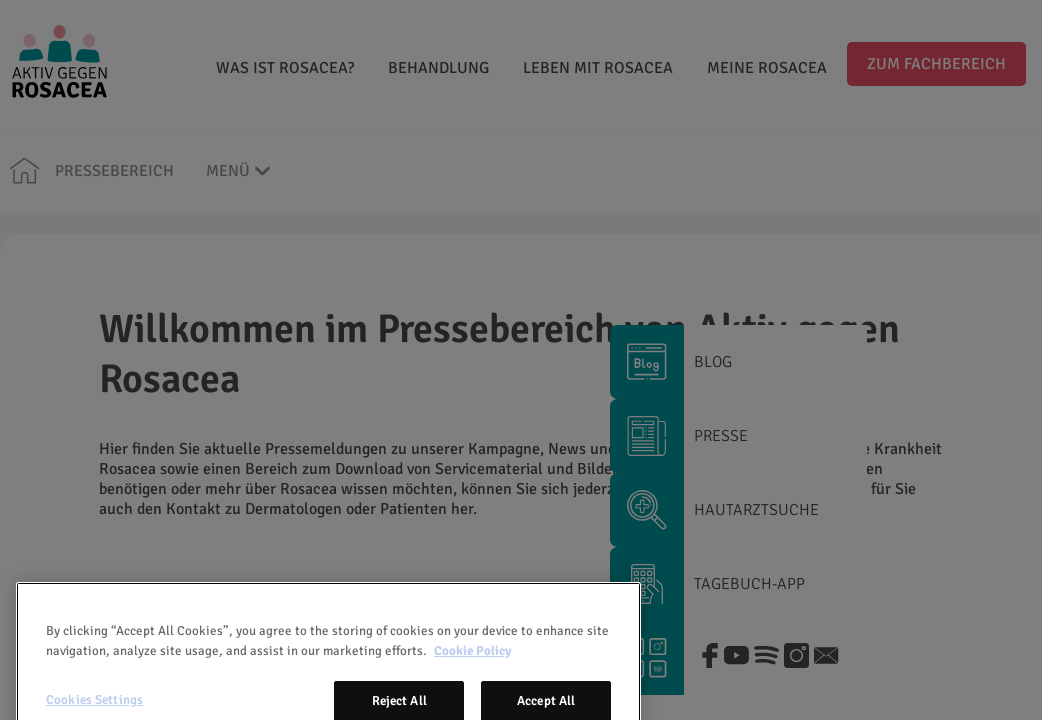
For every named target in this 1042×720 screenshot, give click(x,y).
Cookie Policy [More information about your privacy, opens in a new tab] (472, 678)
